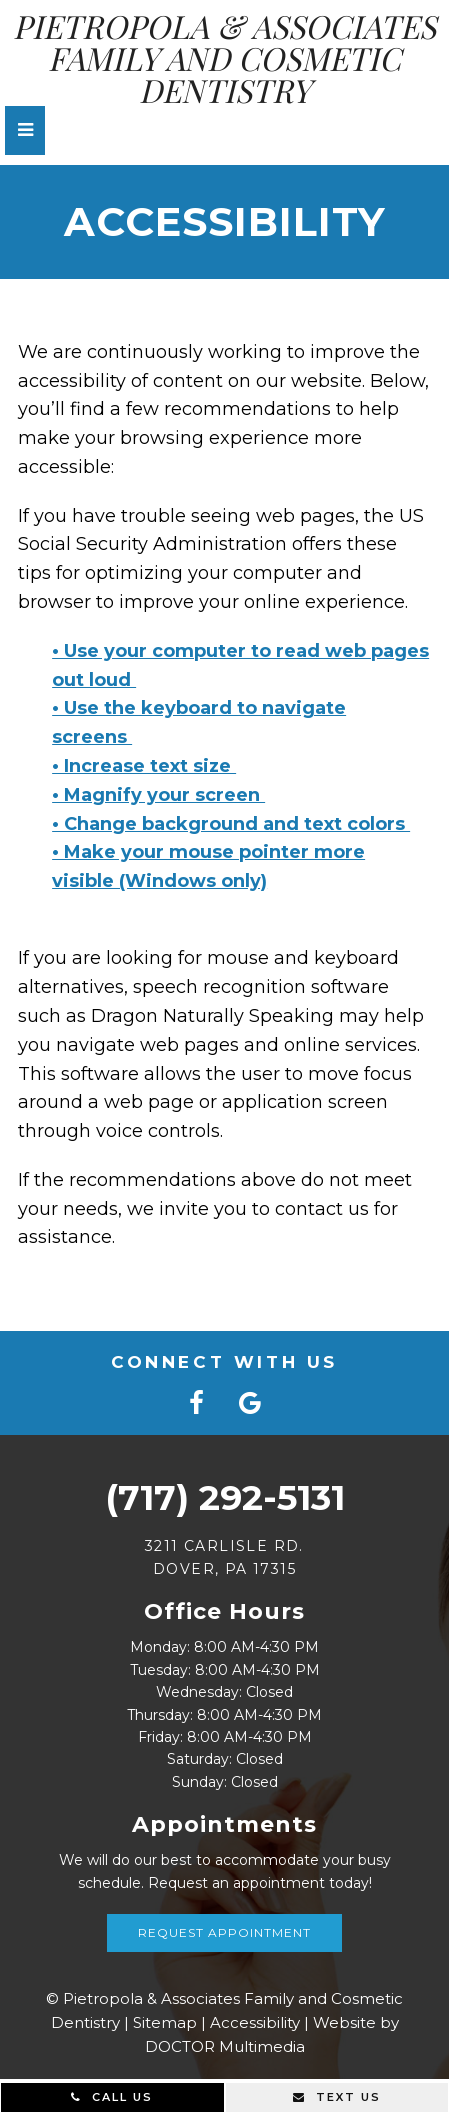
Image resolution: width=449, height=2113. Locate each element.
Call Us (112, 2097)
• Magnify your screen (158, 795)
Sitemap (165, 2022)
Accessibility (255, 2022)
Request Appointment (224, 1932)
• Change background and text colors (231, 824)
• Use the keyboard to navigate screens (199, 722)
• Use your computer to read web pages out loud (240, 665)
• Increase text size (144, 766)
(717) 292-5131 (225, 1497)
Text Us (337, 2097)
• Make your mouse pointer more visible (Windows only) (208, 866)
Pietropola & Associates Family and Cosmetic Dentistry (224, 58)
